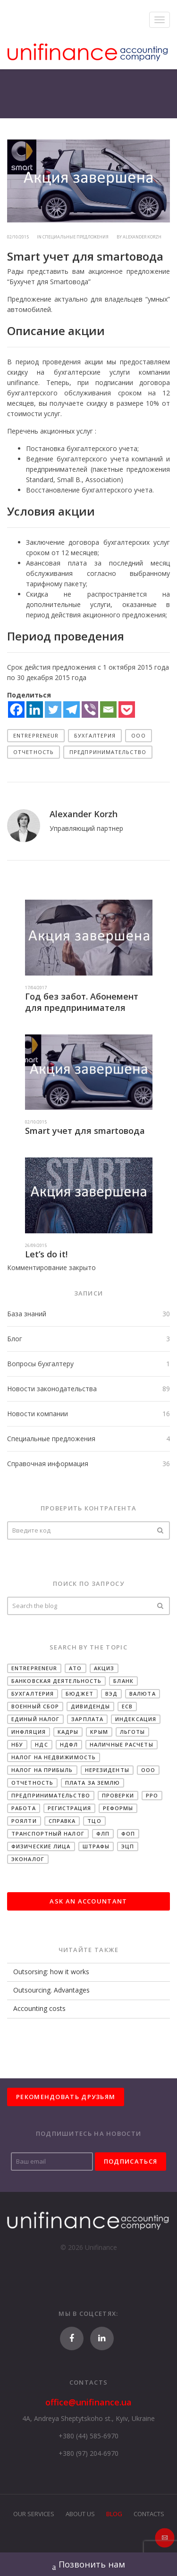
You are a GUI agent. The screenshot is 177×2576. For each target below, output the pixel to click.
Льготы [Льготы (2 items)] (132, 1731)
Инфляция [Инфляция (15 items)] (28, 1731)
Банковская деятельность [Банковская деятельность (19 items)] (56, 1680)
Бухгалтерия (95, 735)
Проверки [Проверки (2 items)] (118, 1795)
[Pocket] (126, 709)
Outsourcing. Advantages (51, 1989)
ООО (138, 735)
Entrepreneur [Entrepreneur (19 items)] (34, 1668)
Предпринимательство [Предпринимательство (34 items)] (50, 1795)
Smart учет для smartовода (85, 1130)
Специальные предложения (51, 1438)
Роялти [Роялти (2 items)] (24, 1820)
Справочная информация (47, 1463)
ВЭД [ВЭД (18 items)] (111, 1693)
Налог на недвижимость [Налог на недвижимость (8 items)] (53, 1757)
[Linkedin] (34, 709)
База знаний (26, 1313)
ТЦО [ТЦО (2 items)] (94, 1820)
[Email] (108, 709)
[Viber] (90, 709)
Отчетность (33, 751)
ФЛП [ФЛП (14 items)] (103, 1833)
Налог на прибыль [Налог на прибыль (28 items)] (42, 1769)
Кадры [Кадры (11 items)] (68, 1731)
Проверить (160, 1530)
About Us (80, 2514)
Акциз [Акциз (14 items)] (104, 1668)
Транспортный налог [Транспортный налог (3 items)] (47, 1833)
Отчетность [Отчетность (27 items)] (32, 1782)
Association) (104, 479)
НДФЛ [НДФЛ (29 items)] (69, 1744)
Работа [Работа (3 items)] (23, 1808)
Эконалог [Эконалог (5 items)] (27, 1858)
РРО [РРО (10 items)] (152, 1795)
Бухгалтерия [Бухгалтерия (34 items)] (32, 1693)
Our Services (33, 2514)
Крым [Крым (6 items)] (99, 1731)
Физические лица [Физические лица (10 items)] (41, 1846)
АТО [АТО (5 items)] (75, 1668)
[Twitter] (53, 709)
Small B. (69, 479)
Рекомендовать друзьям (65, 2096)
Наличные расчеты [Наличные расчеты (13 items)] (121, 1744)
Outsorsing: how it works (51, 1971)
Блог (14, 1338)
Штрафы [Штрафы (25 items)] (96, 1846)
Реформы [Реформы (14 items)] (118, 1808)
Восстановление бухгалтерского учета (89, 489)
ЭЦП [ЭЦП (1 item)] (127, 1846)
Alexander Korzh (142, 237)
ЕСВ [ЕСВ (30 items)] (127, 1706)
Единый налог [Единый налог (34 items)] (35, 1719)
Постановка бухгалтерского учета (81, 448)
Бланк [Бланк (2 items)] (123, 1680)
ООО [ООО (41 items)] (148, 1769)
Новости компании (37, 1413)
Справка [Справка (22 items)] (62, 1820)
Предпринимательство (107, 751)
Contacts (149, 2514)
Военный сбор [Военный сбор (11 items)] (35, 1706)
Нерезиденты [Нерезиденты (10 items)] (107, 1769)
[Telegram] (71, 709)
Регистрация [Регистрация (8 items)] (69, 1808)
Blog (114, 2514)
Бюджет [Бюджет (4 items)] (79, 1693)
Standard (39, 479)
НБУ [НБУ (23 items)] (17, 1744)
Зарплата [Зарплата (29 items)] (87, 1719)
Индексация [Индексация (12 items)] (135, 1719)
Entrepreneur (36, 735)
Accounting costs (39, 2008)
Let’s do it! (46, 1254)
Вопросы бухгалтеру (40, 1363)
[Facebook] (16, 709)
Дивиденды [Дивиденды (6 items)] (90, 1706)
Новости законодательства (52, 1388)
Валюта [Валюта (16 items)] (142, 1693)
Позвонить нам (88, 2565)
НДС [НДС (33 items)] (41, 1744)
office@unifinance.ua (88, 2402)
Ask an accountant (88, 1901)
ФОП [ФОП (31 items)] (128, 1833)
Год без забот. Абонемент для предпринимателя (81, 1002)
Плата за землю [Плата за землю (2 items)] (92, 1782)
